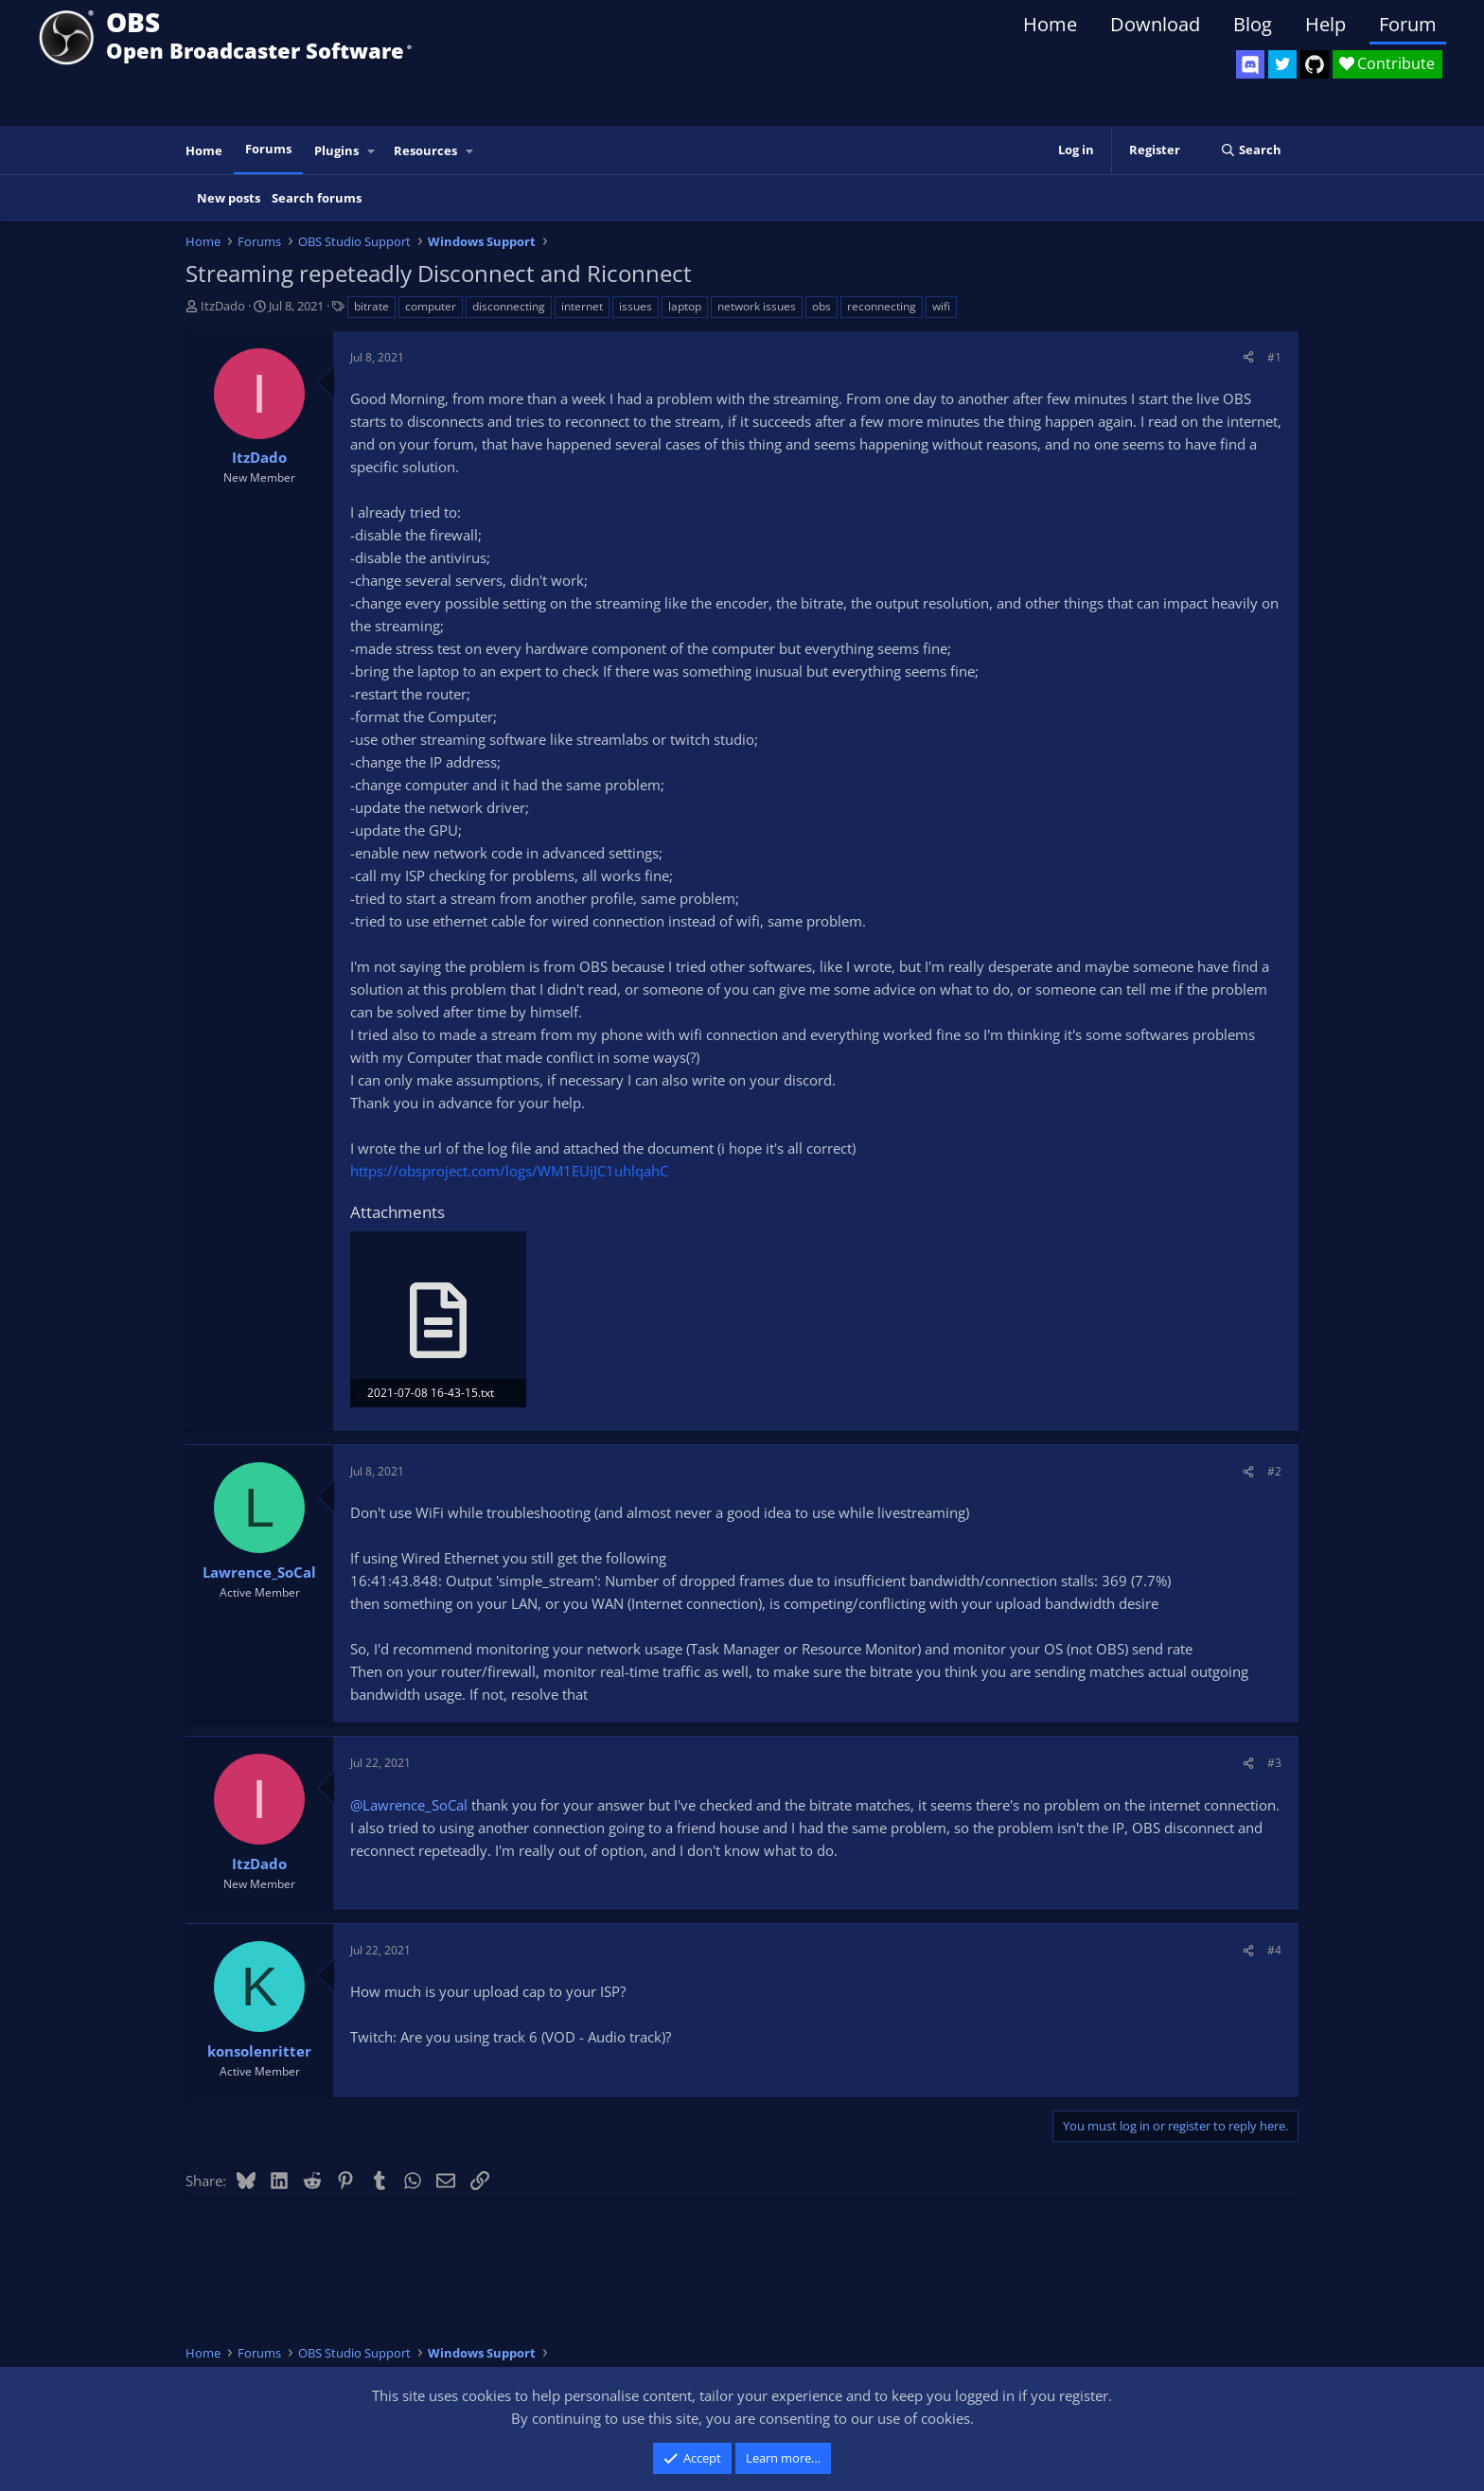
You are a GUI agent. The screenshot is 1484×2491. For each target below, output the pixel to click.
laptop (684, 306)
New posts (228, 197)
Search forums (317, 197)
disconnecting (508, 306)
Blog (1252, 24)
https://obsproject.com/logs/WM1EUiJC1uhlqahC (509, 1170)
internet (582, 306)
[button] (372, 151)
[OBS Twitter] (1282, 64)
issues (635, 306)
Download (1155, 24)
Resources (425, 150)
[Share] (1248, 357)
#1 (1274, 357)
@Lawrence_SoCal (409, 1804)
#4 (1274, 1950)
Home (1050, 24)
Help (1325, 24)
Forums (268, 148)
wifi (941, 306)
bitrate (371, 306)
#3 (1274, 1763)
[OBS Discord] (1250, 64)
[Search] (1250, 150)
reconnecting (881, 306)
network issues (756, 306)
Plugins (336, 150)
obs (821, 306)
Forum (1408, 24)
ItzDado (223, 305)
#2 (1274, 1471)
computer (430, 306)
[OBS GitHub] (1314, 64)
